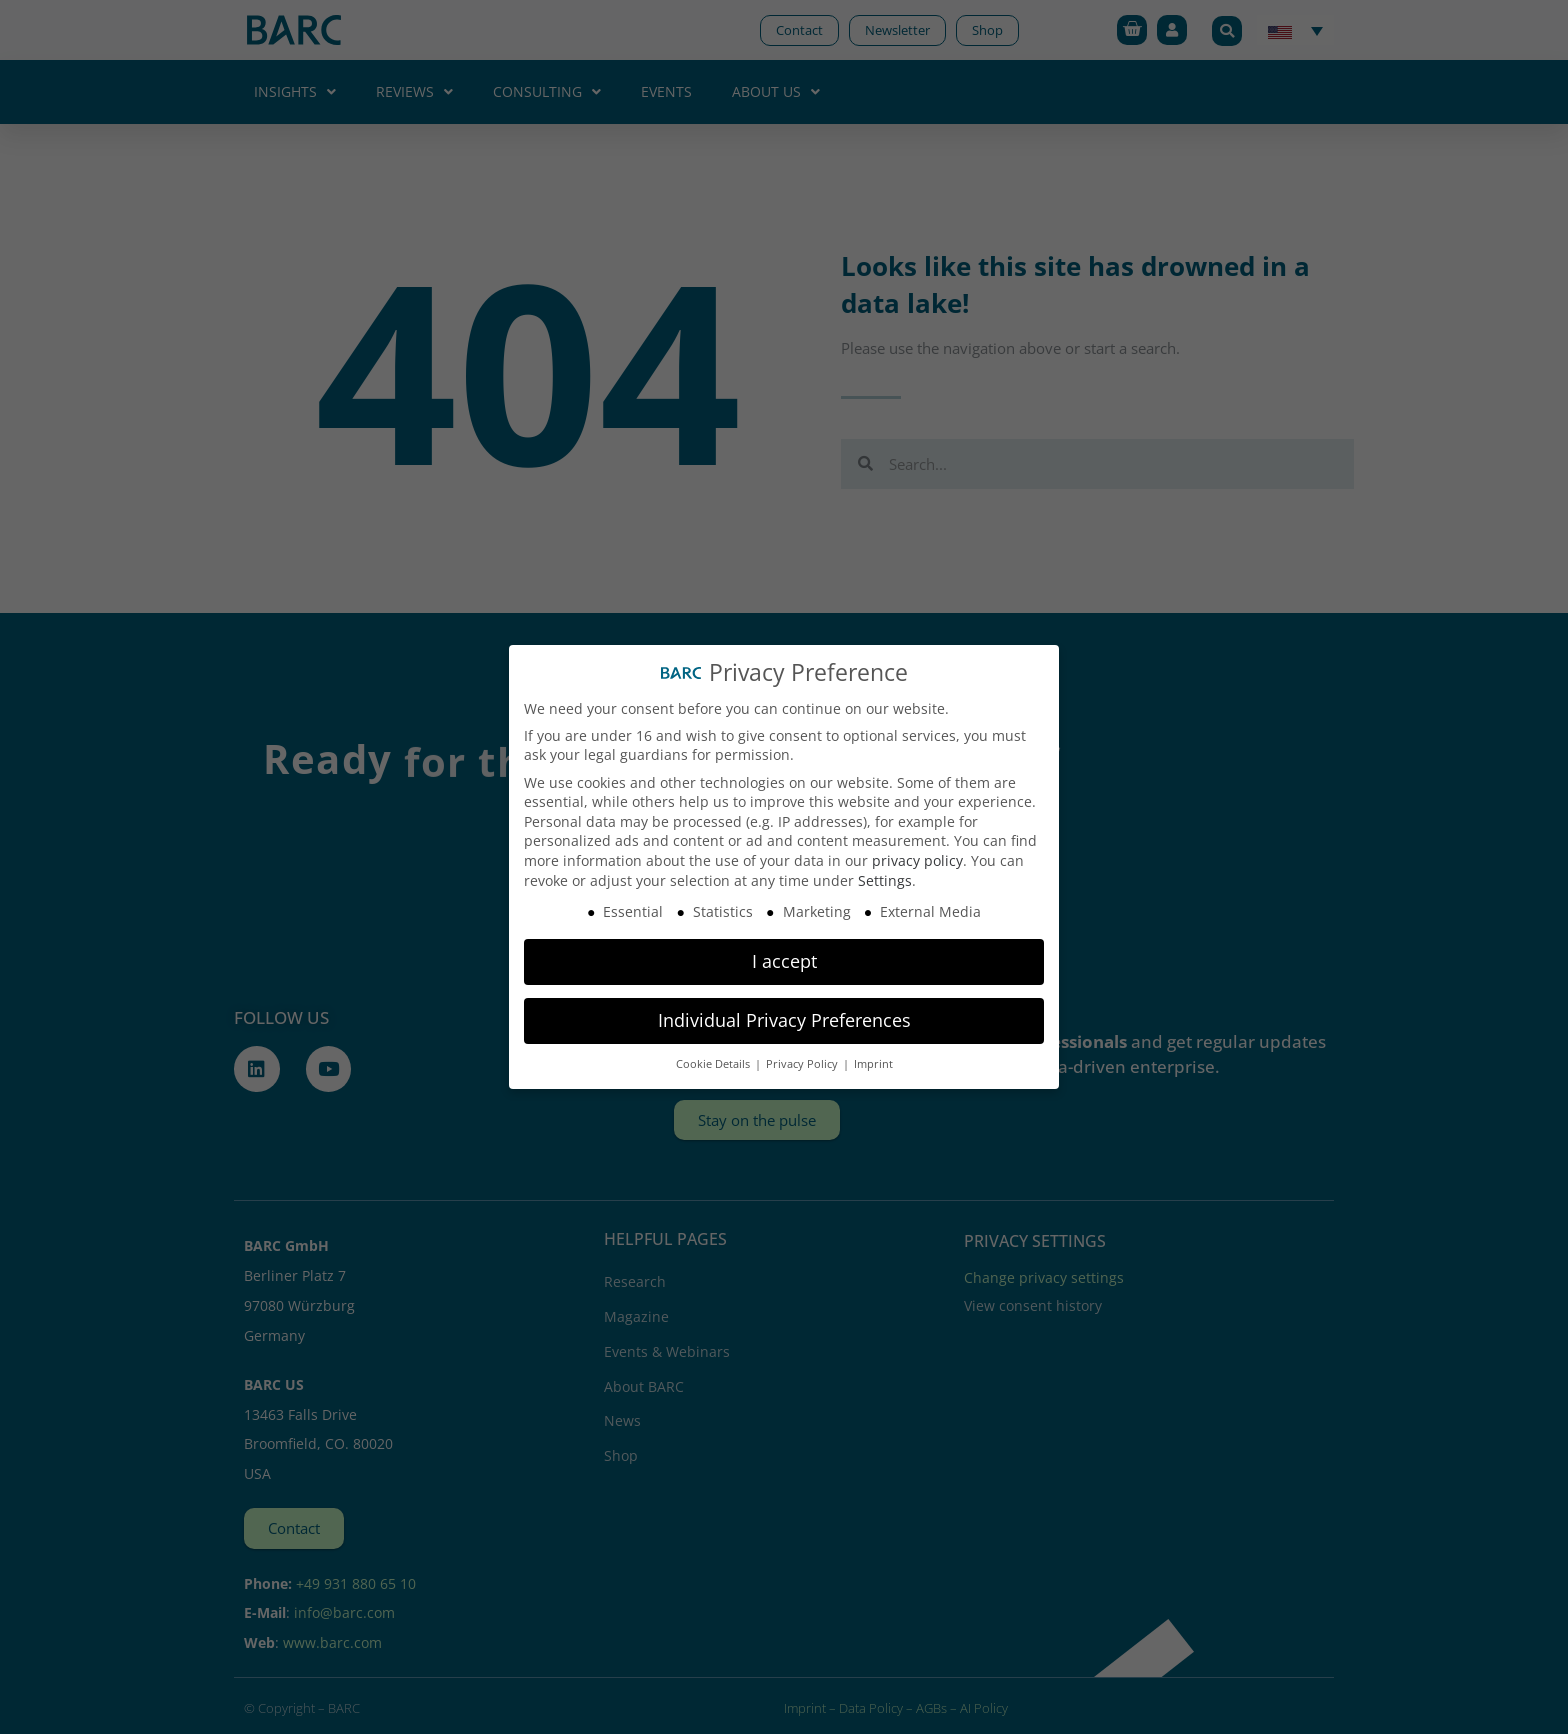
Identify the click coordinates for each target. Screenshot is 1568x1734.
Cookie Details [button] (714, 1064)
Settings (885, 880)
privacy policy (917, 860)
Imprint (873, 1064)
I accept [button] (784, 961)
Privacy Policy (803, 1064)
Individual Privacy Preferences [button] (784, 1020)
